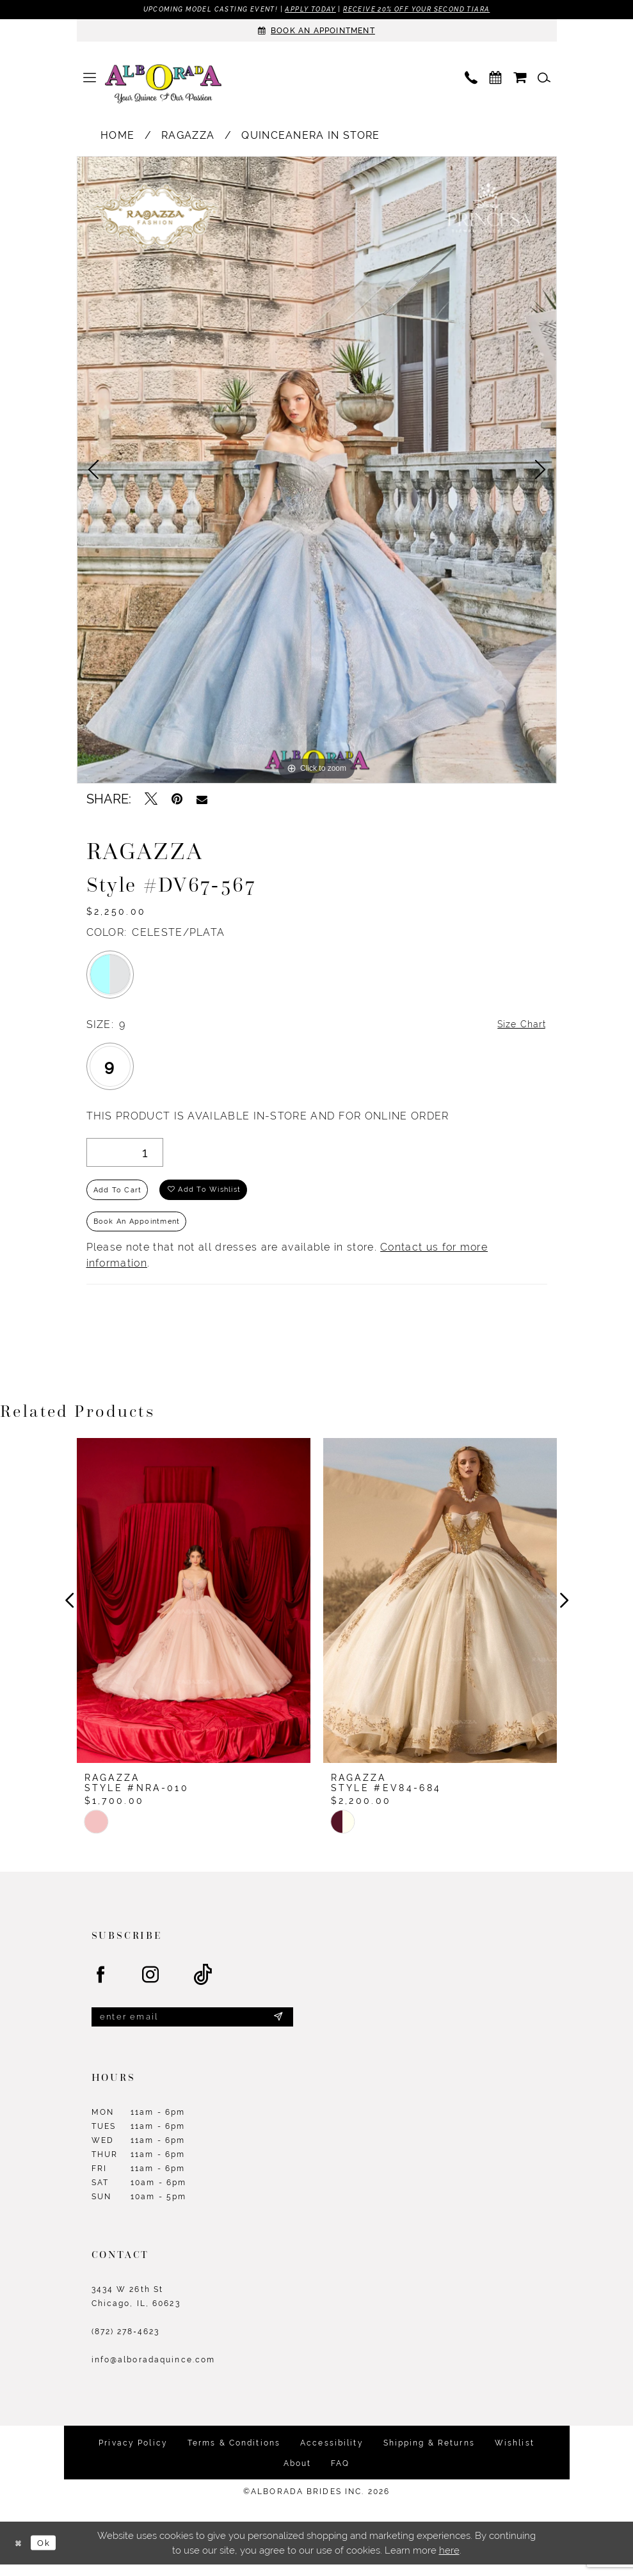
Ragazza (187, 136)
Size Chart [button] (518, 1026)
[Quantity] (124, 1154)
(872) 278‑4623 (126, 2342)
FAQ (340, 2474)
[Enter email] (192, 2026)
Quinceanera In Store (310, 136)
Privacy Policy (133, 2453)
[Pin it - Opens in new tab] (177, 800)
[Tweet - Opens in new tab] (151, 799)
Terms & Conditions (234, 2453)
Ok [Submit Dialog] (48, 2553)
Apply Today (309, 9)
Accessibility (332, 2453)
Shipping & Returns (429, 2453)
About (298, 2474)
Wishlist (514, 2453)
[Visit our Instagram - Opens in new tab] (151, 1984)
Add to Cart (119, 1194)
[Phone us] (471, 78)
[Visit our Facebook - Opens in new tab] (101, 1984)
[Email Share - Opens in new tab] (202, 800)
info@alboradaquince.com (154, 2370)
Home (117, 136)
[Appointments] (317, 31)
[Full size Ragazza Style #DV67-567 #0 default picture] (316, 470)
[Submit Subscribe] (277, 2027)
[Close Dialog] (19, 2554)
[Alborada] (163, 86)
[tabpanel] (316, 470)
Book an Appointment (141, 1229)
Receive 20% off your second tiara (427, 9)
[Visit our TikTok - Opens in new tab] (203, 1984)
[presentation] (193, 1609)
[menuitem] (89, 78)
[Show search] (544, 78)
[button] (89, 78)
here (449, 2561)
